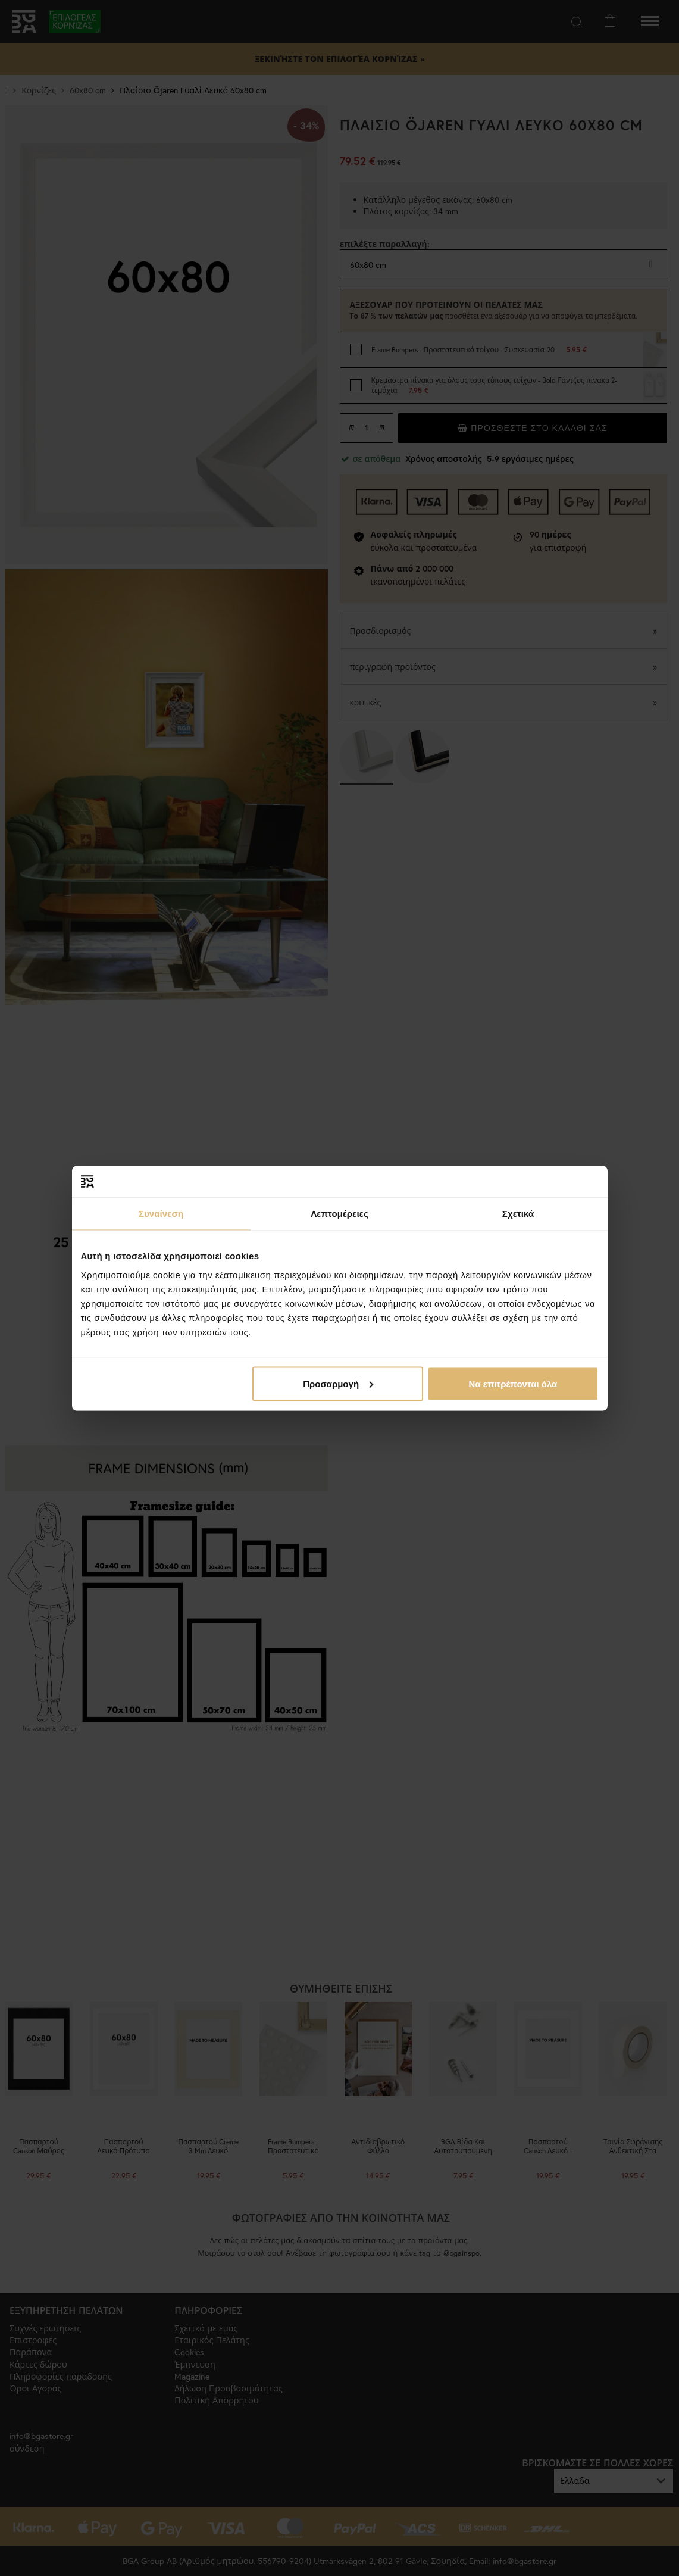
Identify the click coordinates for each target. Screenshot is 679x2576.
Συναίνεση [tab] (161, 1214)
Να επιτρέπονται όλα (513, 1383)
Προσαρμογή (338, 1383)
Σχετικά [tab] (518, 1214)
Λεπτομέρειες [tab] (339, 1214)
